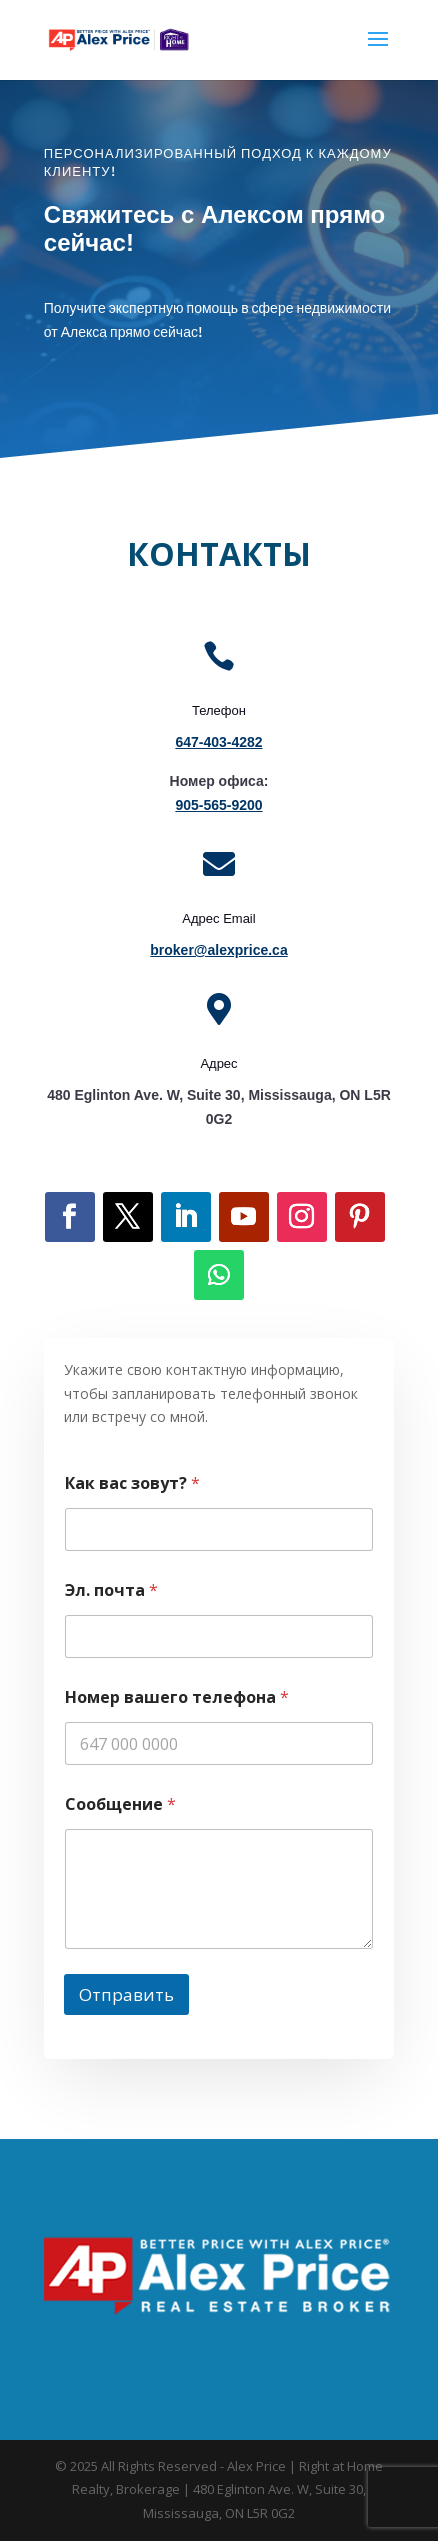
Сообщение (120, 1804)
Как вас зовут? (132, 1483)
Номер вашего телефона (177, 1697)
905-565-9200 (218, 805)
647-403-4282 (218, 742)
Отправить (126, 1994)
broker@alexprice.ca (218, 950)
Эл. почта (111, 1590)
